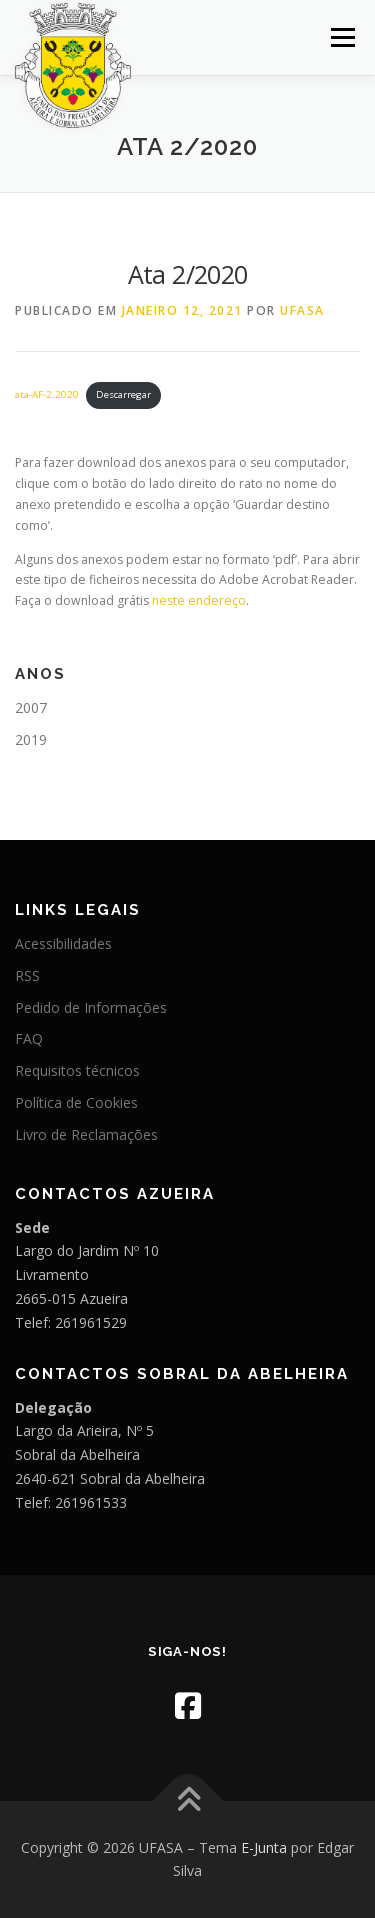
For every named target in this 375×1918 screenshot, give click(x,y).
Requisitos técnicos (77, 1070)
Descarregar (123, 394)
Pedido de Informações (91, 1007)
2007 (31, 707)
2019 (31, 739)
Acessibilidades (63, 943)
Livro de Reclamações (86, 1134)
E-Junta (264, 1847)
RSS (27, 975)
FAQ (29, 1038)
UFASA (302, 310)
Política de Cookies (76, 1102)
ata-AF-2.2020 (47, 394)
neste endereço (199, 600)
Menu (341, 37)
